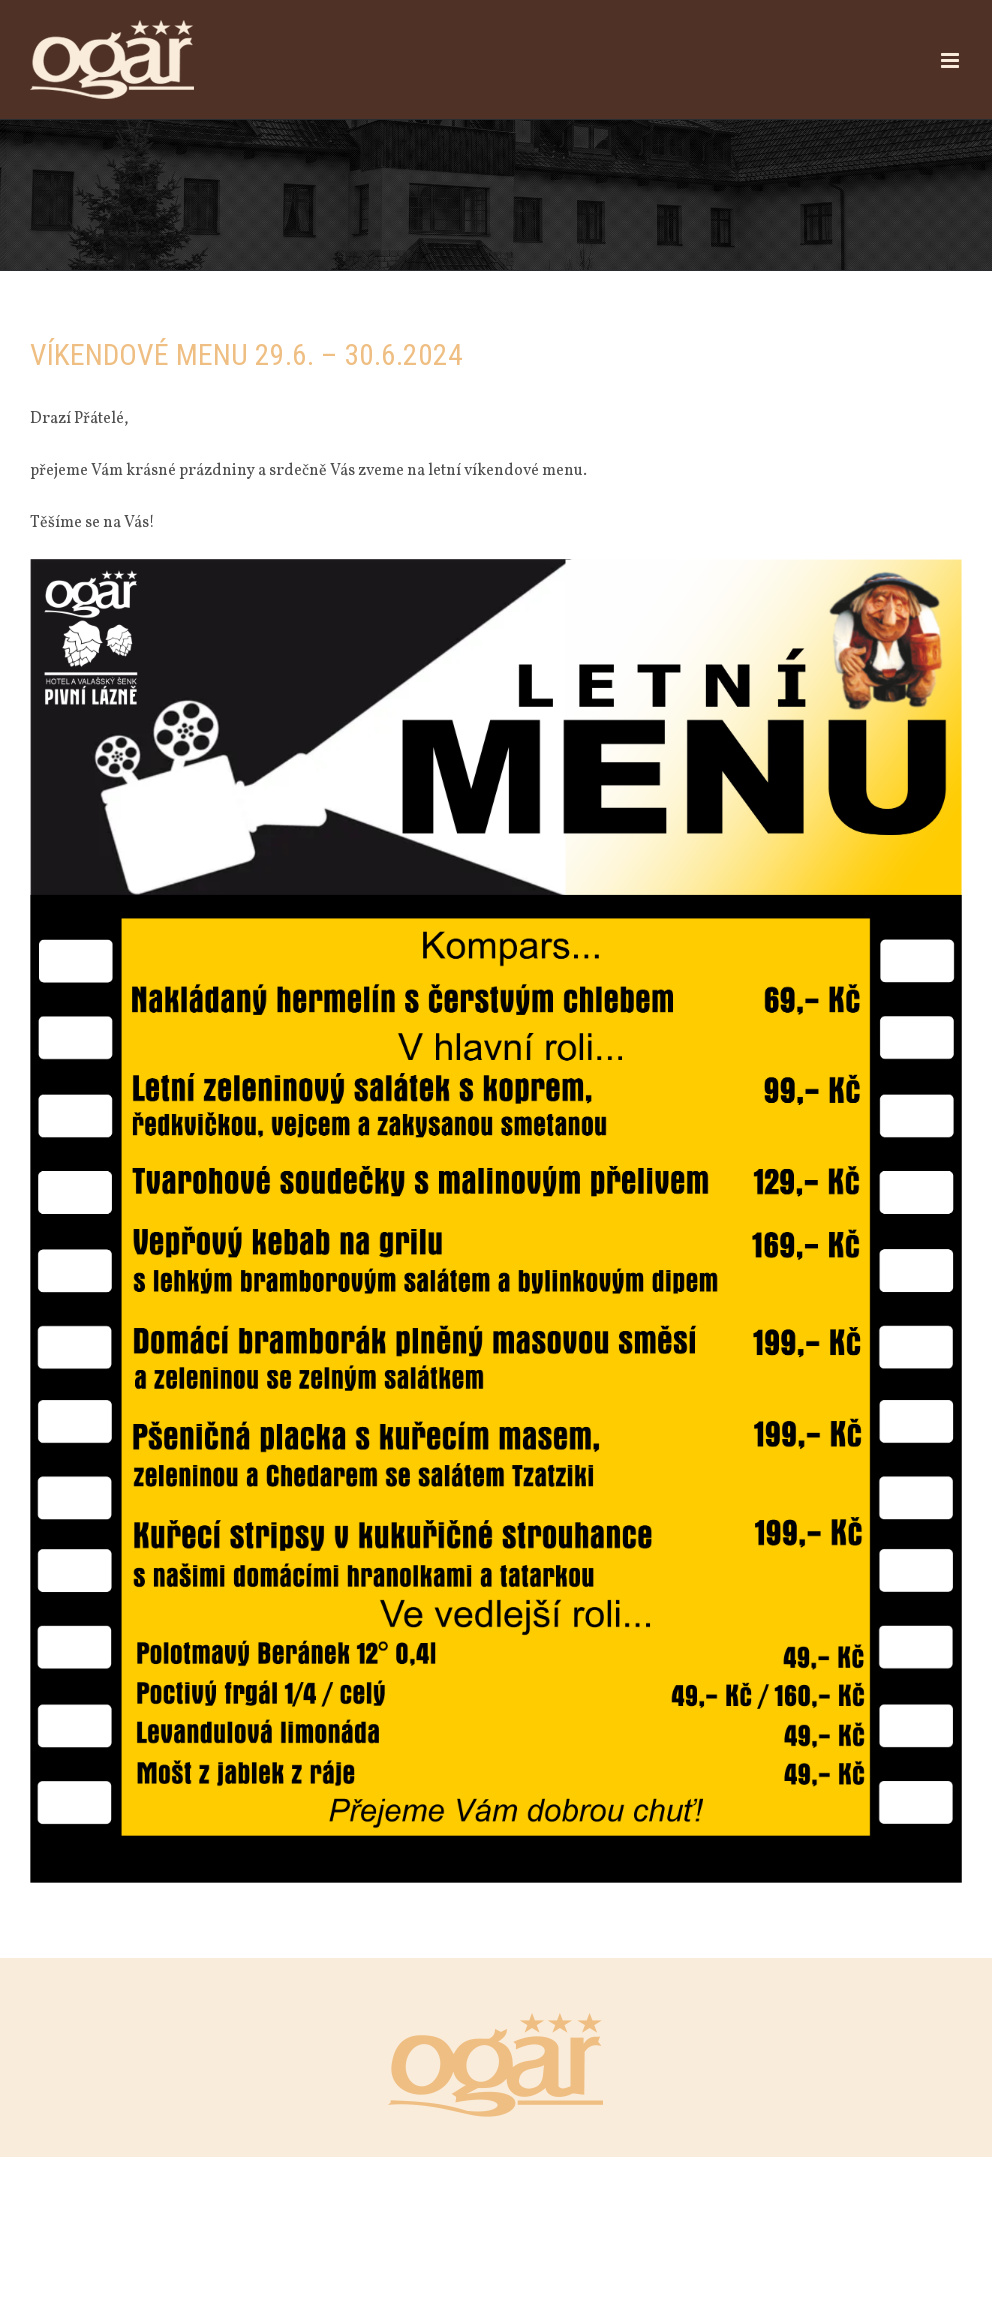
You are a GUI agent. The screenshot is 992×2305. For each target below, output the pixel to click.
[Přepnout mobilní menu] (951, 60)
